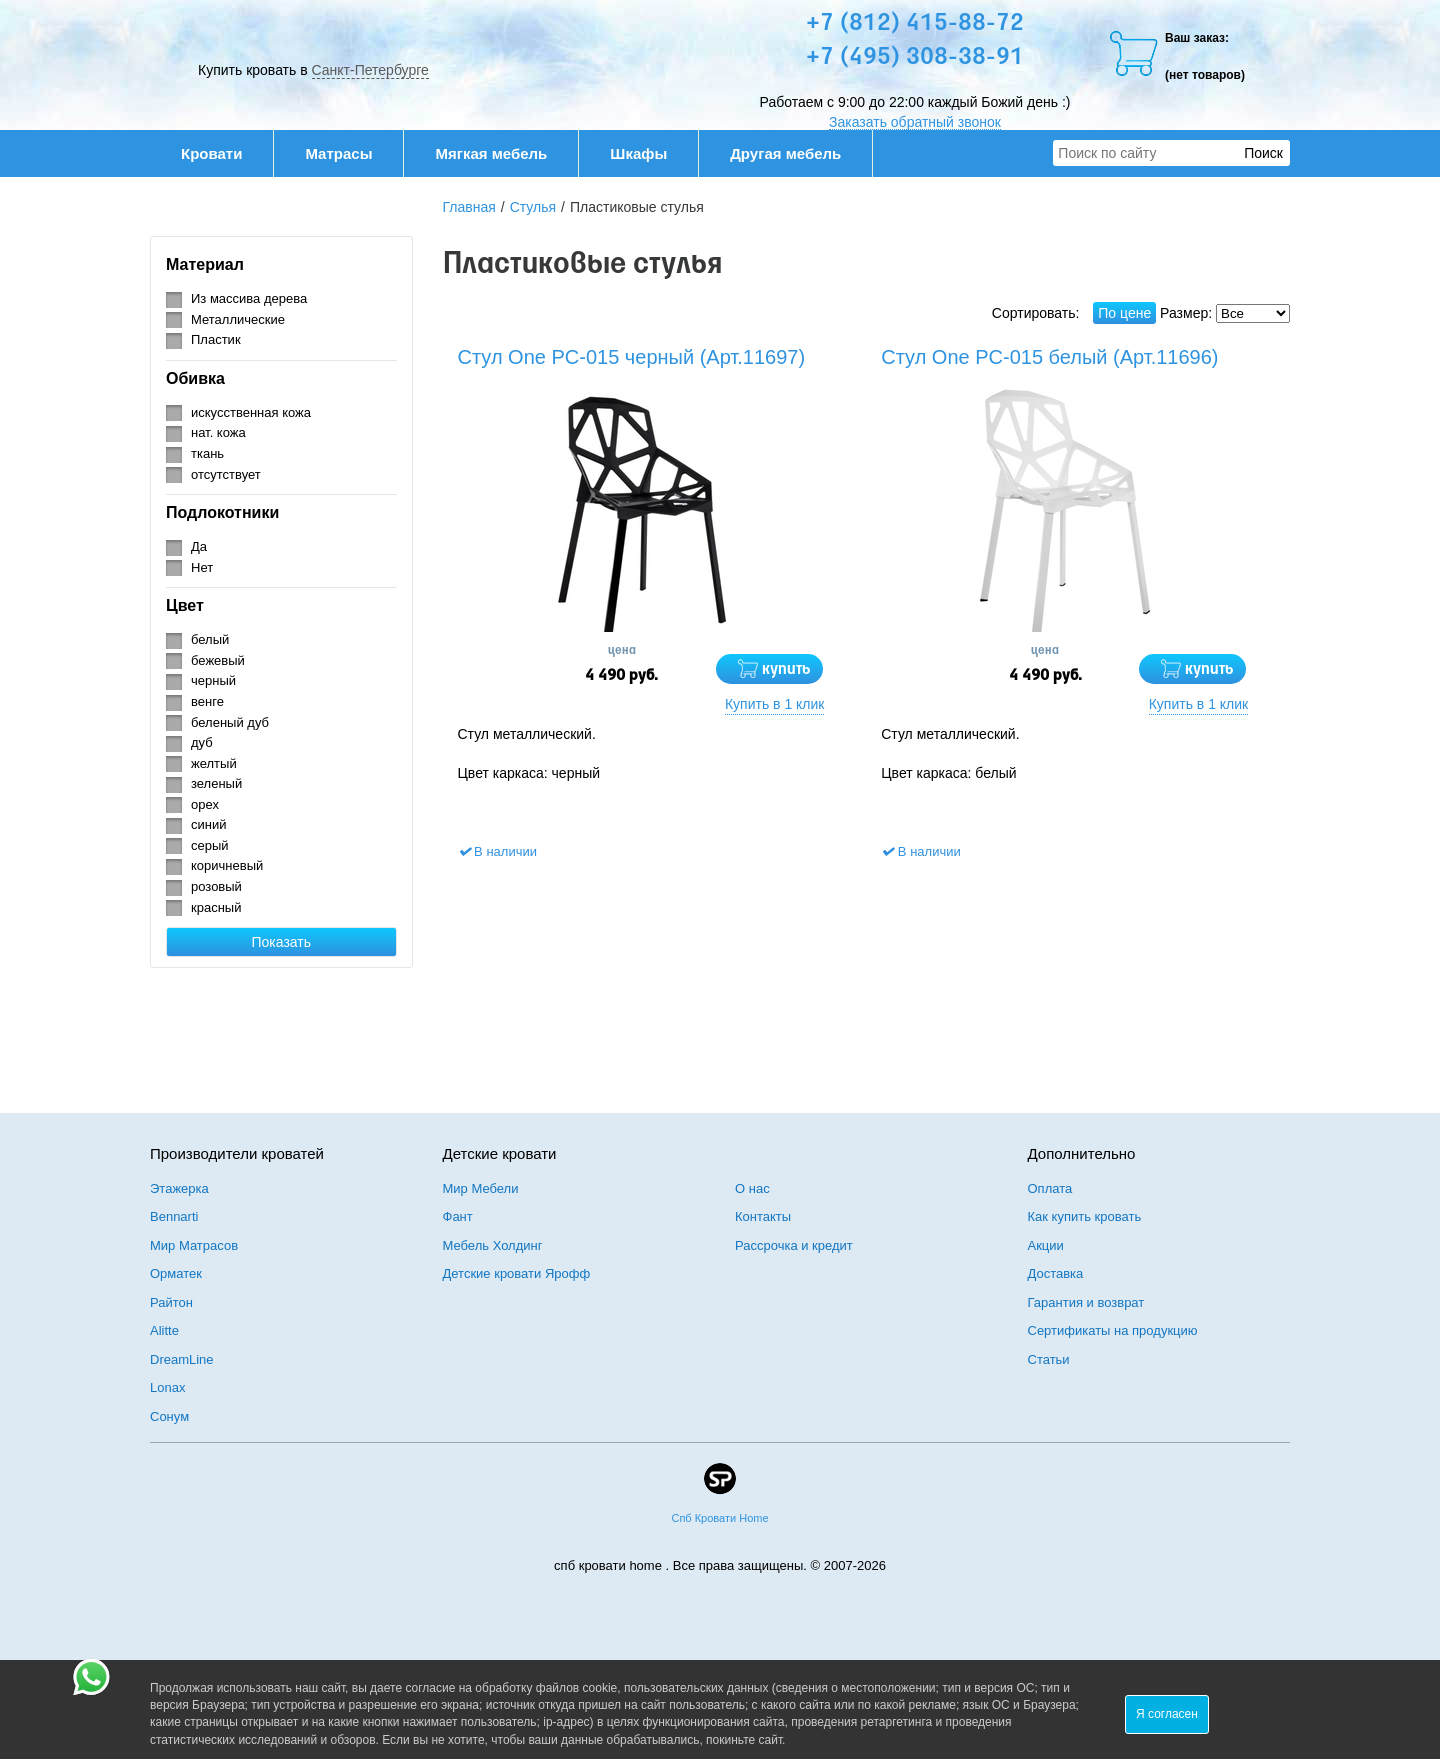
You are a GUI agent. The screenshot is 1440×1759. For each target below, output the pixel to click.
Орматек (176, 1273)
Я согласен (1167, 1714)
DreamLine (182, 1359)
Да (199, 546)
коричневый (227, 865)
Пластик (216, 339)
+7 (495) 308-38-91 (915, 58)
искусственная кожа (251, 412)
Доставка (1056, 1273)
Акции (1046, 1245)
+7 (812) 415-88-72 (915, 24)
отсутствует (226, 474)
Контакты (763, 1216)
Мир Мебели (481, 1188)
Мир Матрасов (194, 1245)
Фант (458, 1216)
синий (208, 824)
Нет (202, 567)
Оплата (1050, 1188)
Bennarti (174, 1216)
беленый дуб (230, 722)
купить (786, 669)
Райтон (171, 1302)
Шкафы (638, 153)
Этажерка (179, 1188)
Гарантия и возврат (1086, 1302)
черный (213, 680)
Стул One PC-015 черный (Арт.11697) (632, 357)
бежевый (218, 660)
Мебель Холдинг (493, 1245)
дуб (202, 742)
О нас (752, 1188)
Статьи (1049, 1359)
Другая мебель (796, 153)
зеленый (216, 783)
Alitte (164, 1330)
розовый (216, 886)
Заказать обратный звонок (915, 122)
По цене (1124, 313)
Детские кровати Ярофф (517, 1273)
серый (210, 845)
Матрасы (338, 153)
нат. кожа (218, 432)
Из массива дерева (249, 298)
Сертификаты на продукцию (1113, 1330)
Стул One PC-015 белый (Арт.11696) (1049, 357)
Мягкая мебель (501, 153)
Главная (469, 207)
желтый (214, 763)
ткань (207, 453)
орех (205, 804)
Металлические (238, 319)
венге (207, 701)
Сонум (169, 1416)
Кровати (222, 153)
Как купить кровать (1085, 1216)
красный (216, 907)
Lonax (167, 1387)
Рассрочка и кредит (794, 1245)
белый (210, 639)
